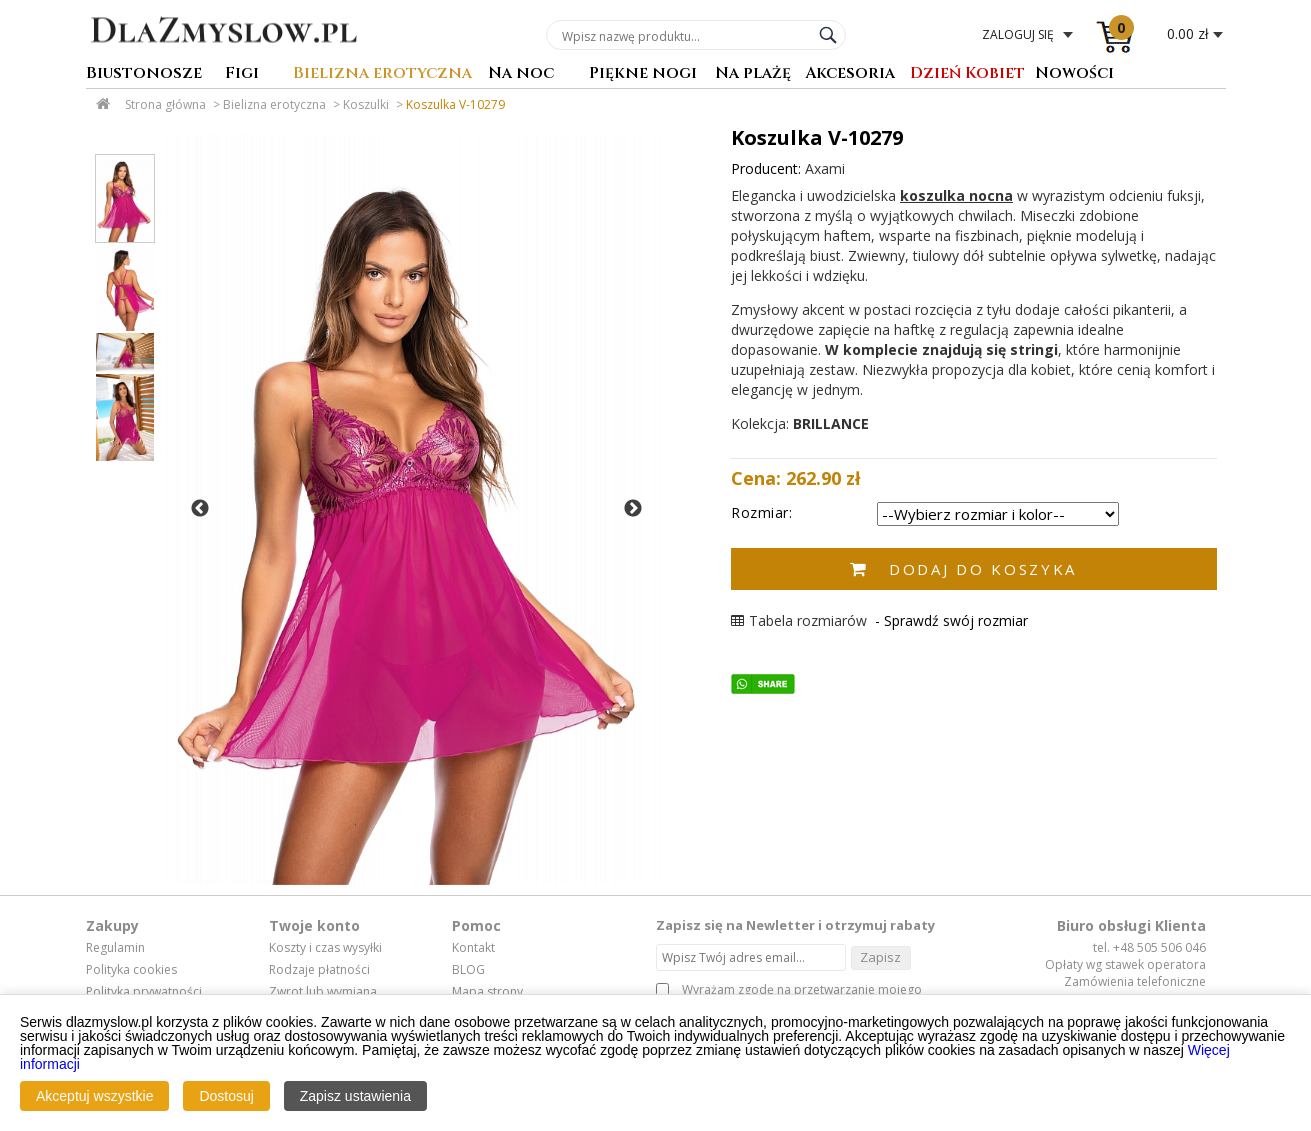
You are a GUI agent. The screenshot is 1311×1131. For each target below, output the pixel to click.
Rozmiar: (761, 512)
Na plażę (753, 74)
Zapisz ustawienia (355, 1096)
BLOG (468, 970)
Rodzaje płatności (319, 970)
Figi (242, 74)
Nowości (1074, 74)
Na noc (521, 74)
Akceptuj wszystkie (94, 1096)
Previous (200, 509)
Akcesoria (850, 74)
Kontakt (473, 948)
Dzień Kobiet (967, 74)
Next (633, 509)
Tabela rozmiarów (799, 620)
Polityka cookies (131, 970)
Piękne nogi (643, 74)
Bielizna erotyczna (382, 74)
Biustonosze (144, 74)
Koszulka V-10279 (455, 104)
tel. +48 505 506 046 (1149, 947)
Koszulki (366, 104)
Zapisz (880, 957)
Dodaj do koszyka (983, 569)
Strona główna (165, 104)
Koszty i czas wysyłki (325, 948)
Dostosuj (226, 1096)
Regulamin (115, 948)
